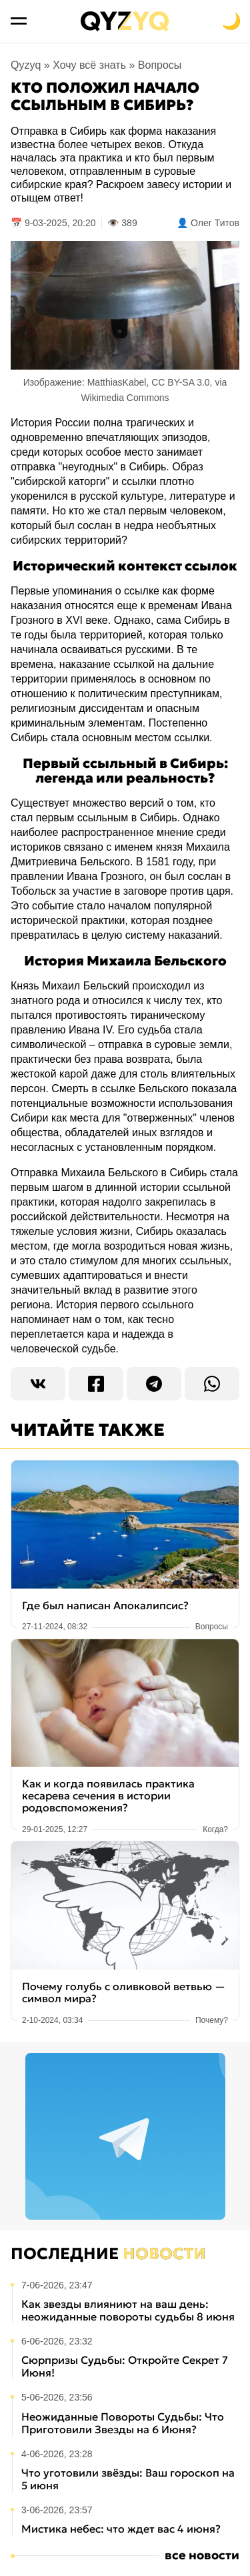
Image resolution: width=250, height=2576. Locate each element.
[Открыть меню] (18, 21)
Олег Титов (215, 223)
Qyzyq (26, 65)
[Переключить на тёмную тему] (231, 21)
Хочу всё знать (89, 65)
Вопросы (160, 65)
